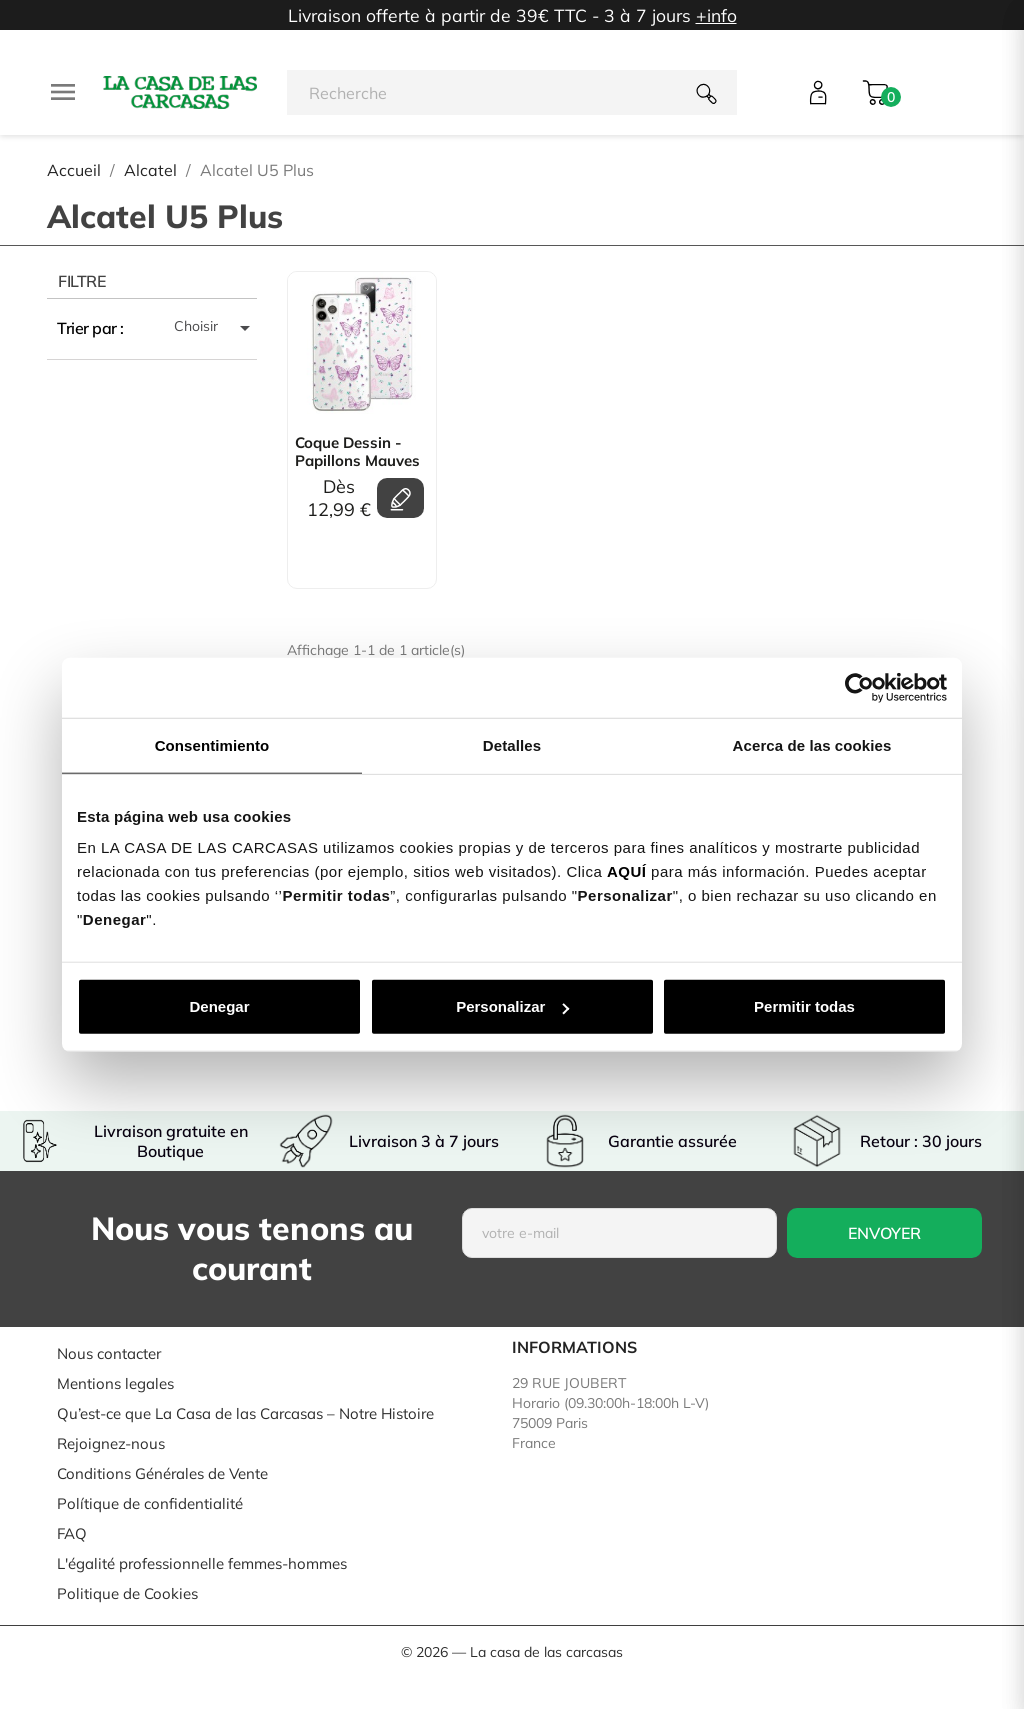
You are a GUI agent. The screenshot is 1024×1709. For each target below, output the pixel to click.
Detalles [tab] (512, 744)
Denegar (219, 1006)
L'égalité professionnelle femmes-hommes (202, 1563)
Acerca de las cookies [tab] (812, 744)
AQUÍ (627, 871)
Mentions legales (115, 1383)
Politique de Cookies (127, 1593)
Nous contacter (109, 1353)
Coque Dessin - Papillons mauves (357, 452)
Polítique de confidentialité (150, 1503)
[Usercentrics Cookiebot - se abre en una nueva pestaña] (859, 687)
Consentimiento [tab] (212, 744)
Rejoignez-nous (111, 1443)
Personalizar (512, 1006)
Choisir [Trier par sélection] (215, 328)
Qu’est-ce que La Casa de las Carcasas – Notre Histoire (245, 1413)
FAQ (72, 1533)
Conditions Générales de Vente (162, 1473)
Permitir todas (804, 1006)
